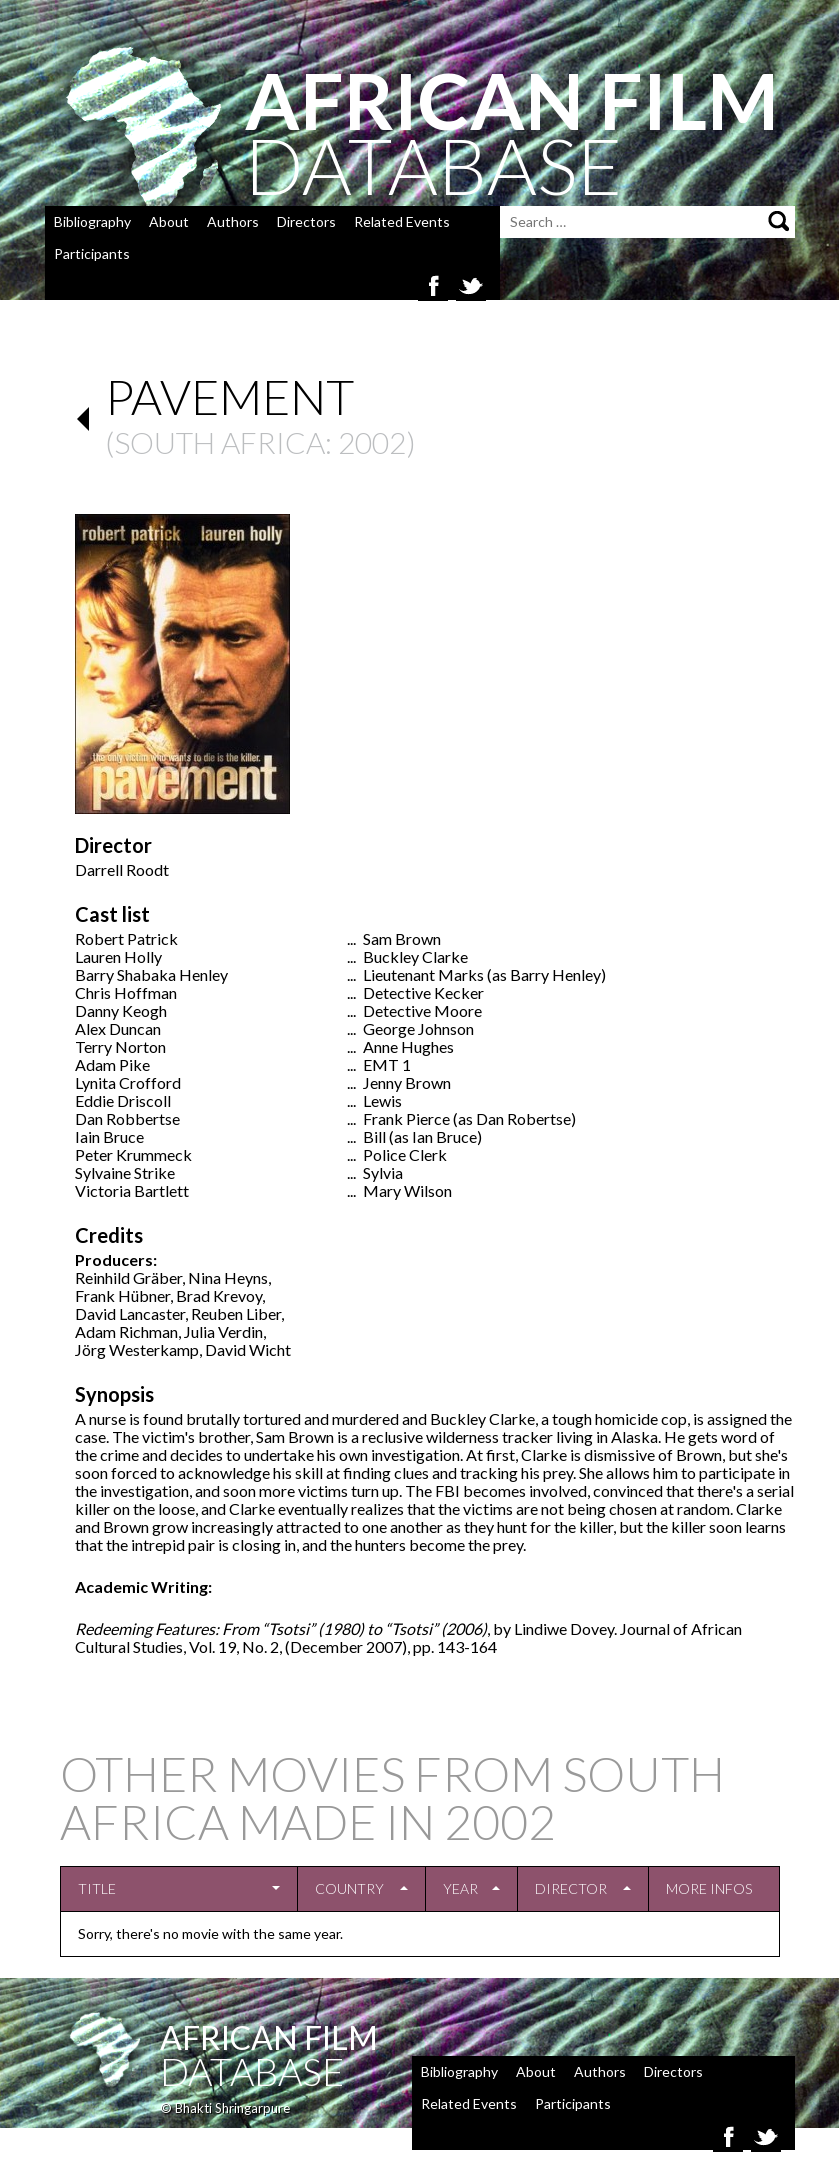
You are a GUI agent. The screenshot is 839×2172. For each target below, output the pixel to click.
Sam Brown (402, 938)
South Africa (219, 442)
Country (349, 1888)
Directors (306, 221)
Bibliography (92, 221)
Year (460, 1888)
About (169, 221)
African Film (269, 2037)
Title (97, 1888)
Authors (233, 221)
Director (571, 1888)
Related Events (402, 221)
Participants (92, 253)
